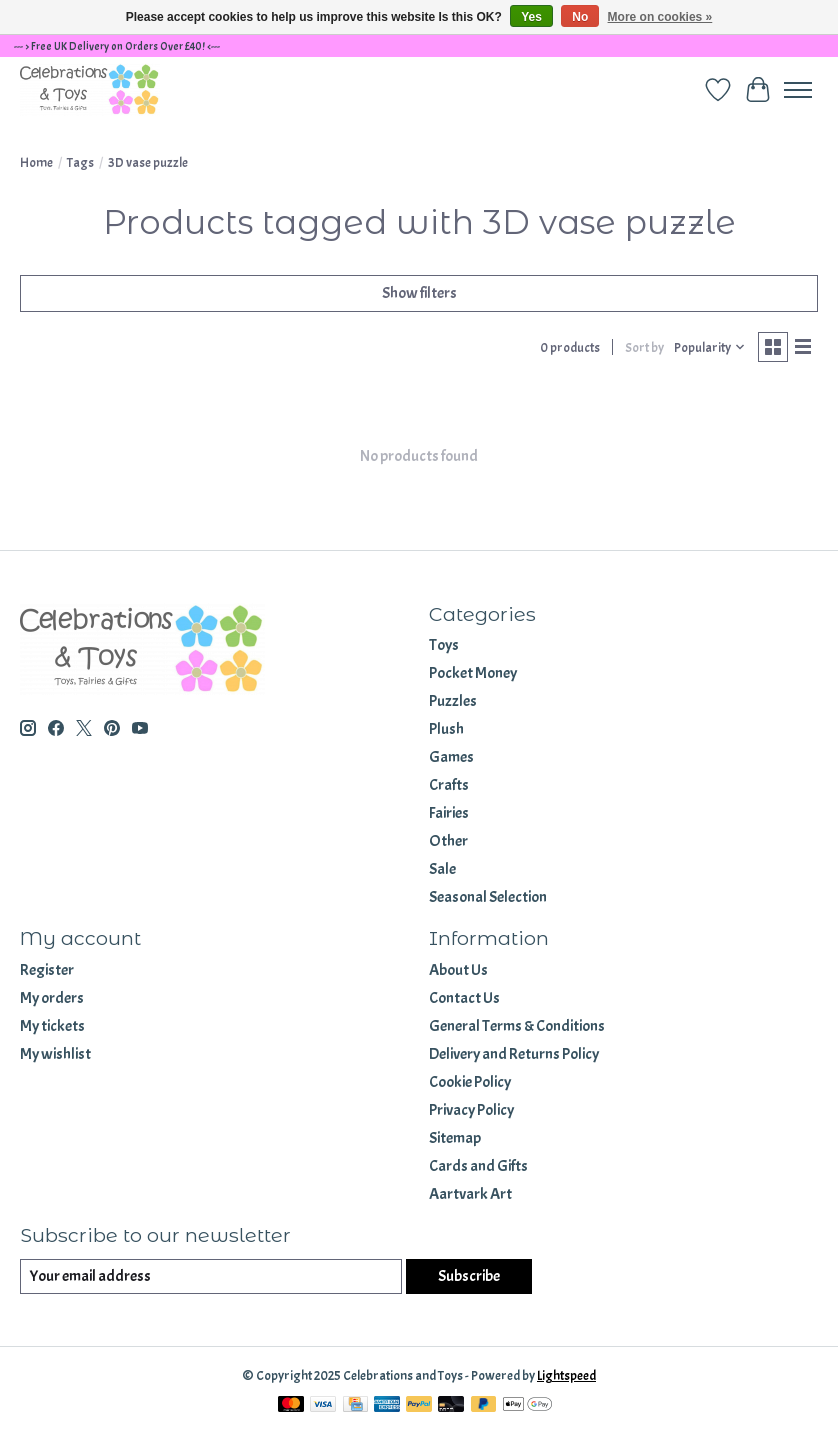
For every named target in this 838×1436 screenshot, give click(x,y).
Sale (442, 869)
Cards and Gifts (478, 1166)
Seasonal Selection (488, 897)
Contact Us (464, 998)
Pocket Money (473, 673)
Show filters (419, 293)
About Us (458, 970)
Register (47, 970)
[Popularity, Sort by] (710, 347)
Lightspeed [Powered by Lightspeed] (566, 1375)
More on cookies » (660, 17)
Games (451, 757)
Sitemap (455, 1138)
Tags (80, 162)
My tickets (52, 1026)
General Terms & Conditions (517, 1026)
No (580, 17)
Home (36, 162)
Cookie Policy (470, 1082)
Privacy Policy (471, 1110)
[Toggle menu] (798, 90)
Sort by (644, 347)
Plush (446, 729)
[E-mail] (211, 1276)
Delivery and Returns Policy (514, 1054)
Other (448, 841)
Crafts (449, 785)
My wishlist (55, 1054)
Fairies (449, 813)
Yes (531, 17)
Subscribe (469, 1276)
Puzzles (453, 701)
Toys (444, 645)
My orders (52, 998)
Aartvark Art (470, 1194)
